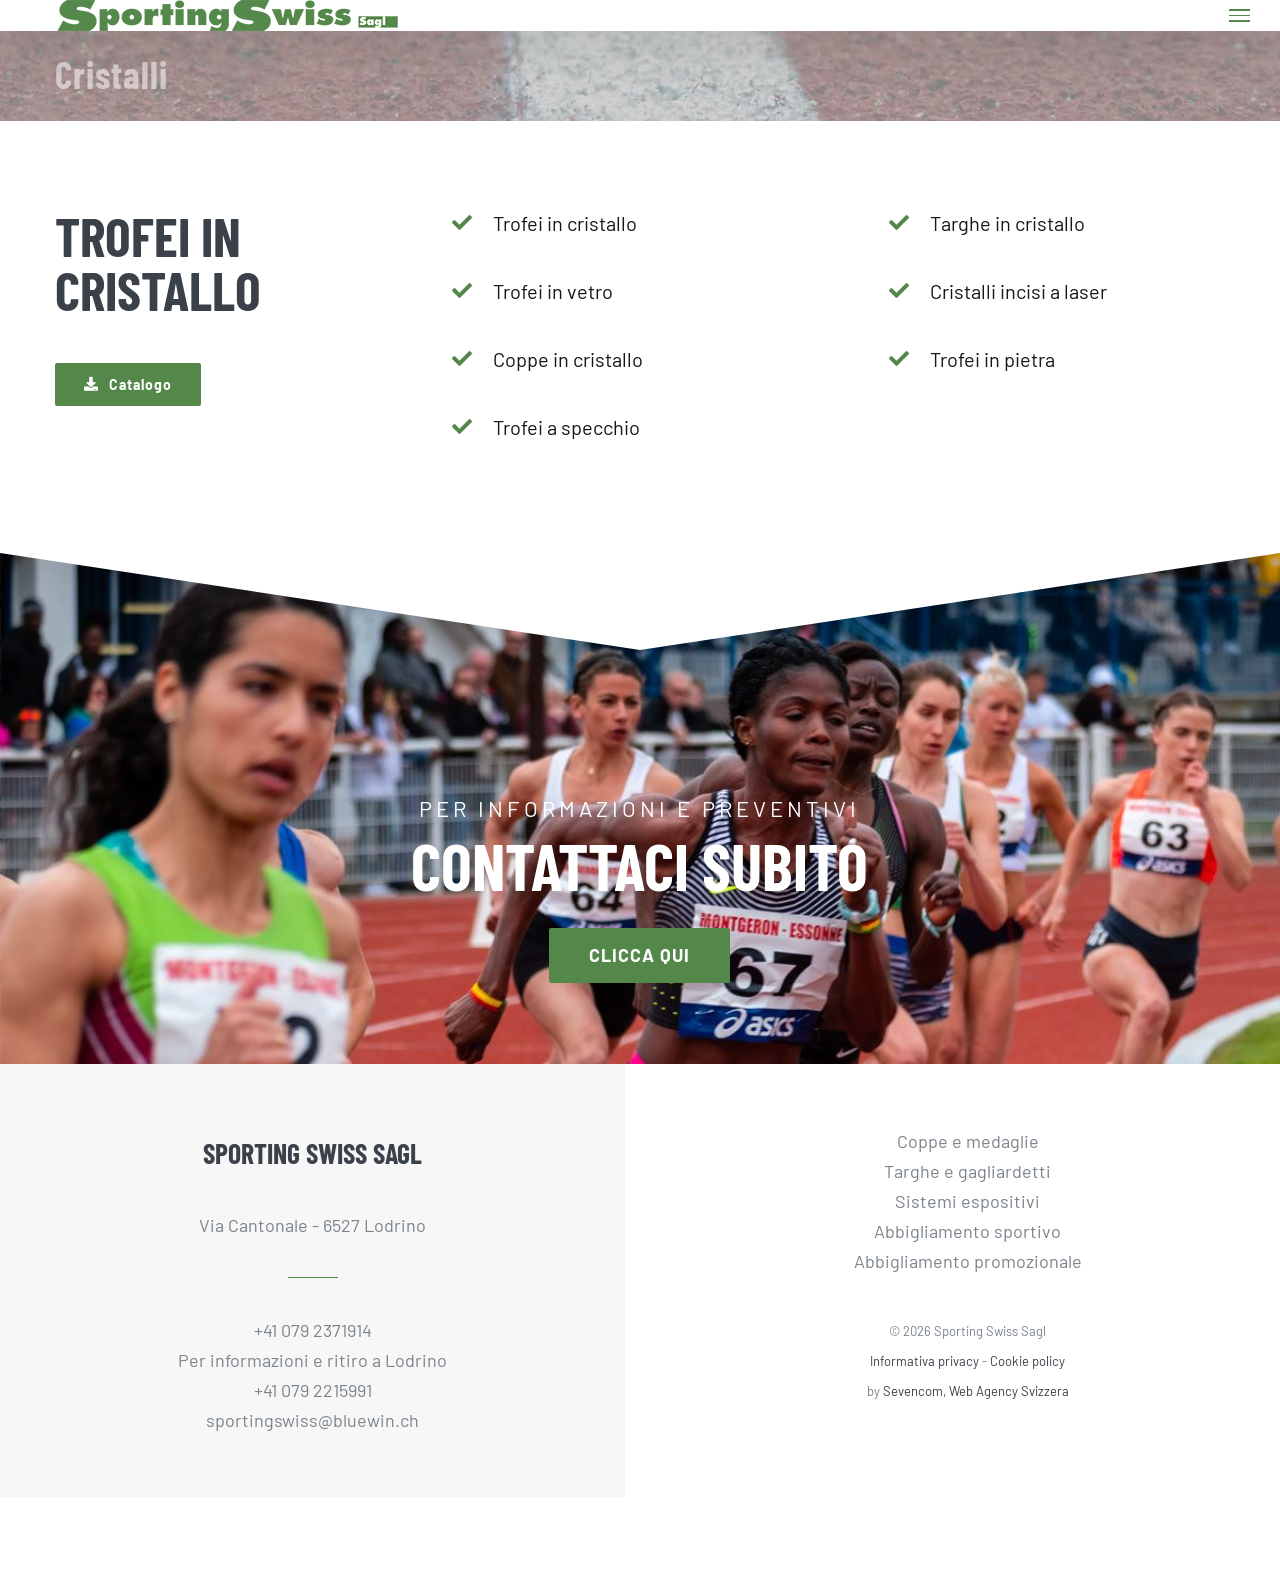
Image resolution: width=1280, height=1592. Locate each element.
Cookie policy (1027, 1361)
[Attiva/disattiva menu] (1240, 15)
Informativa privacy (924, 1361)
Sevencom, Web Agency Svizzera (976, 1391)
